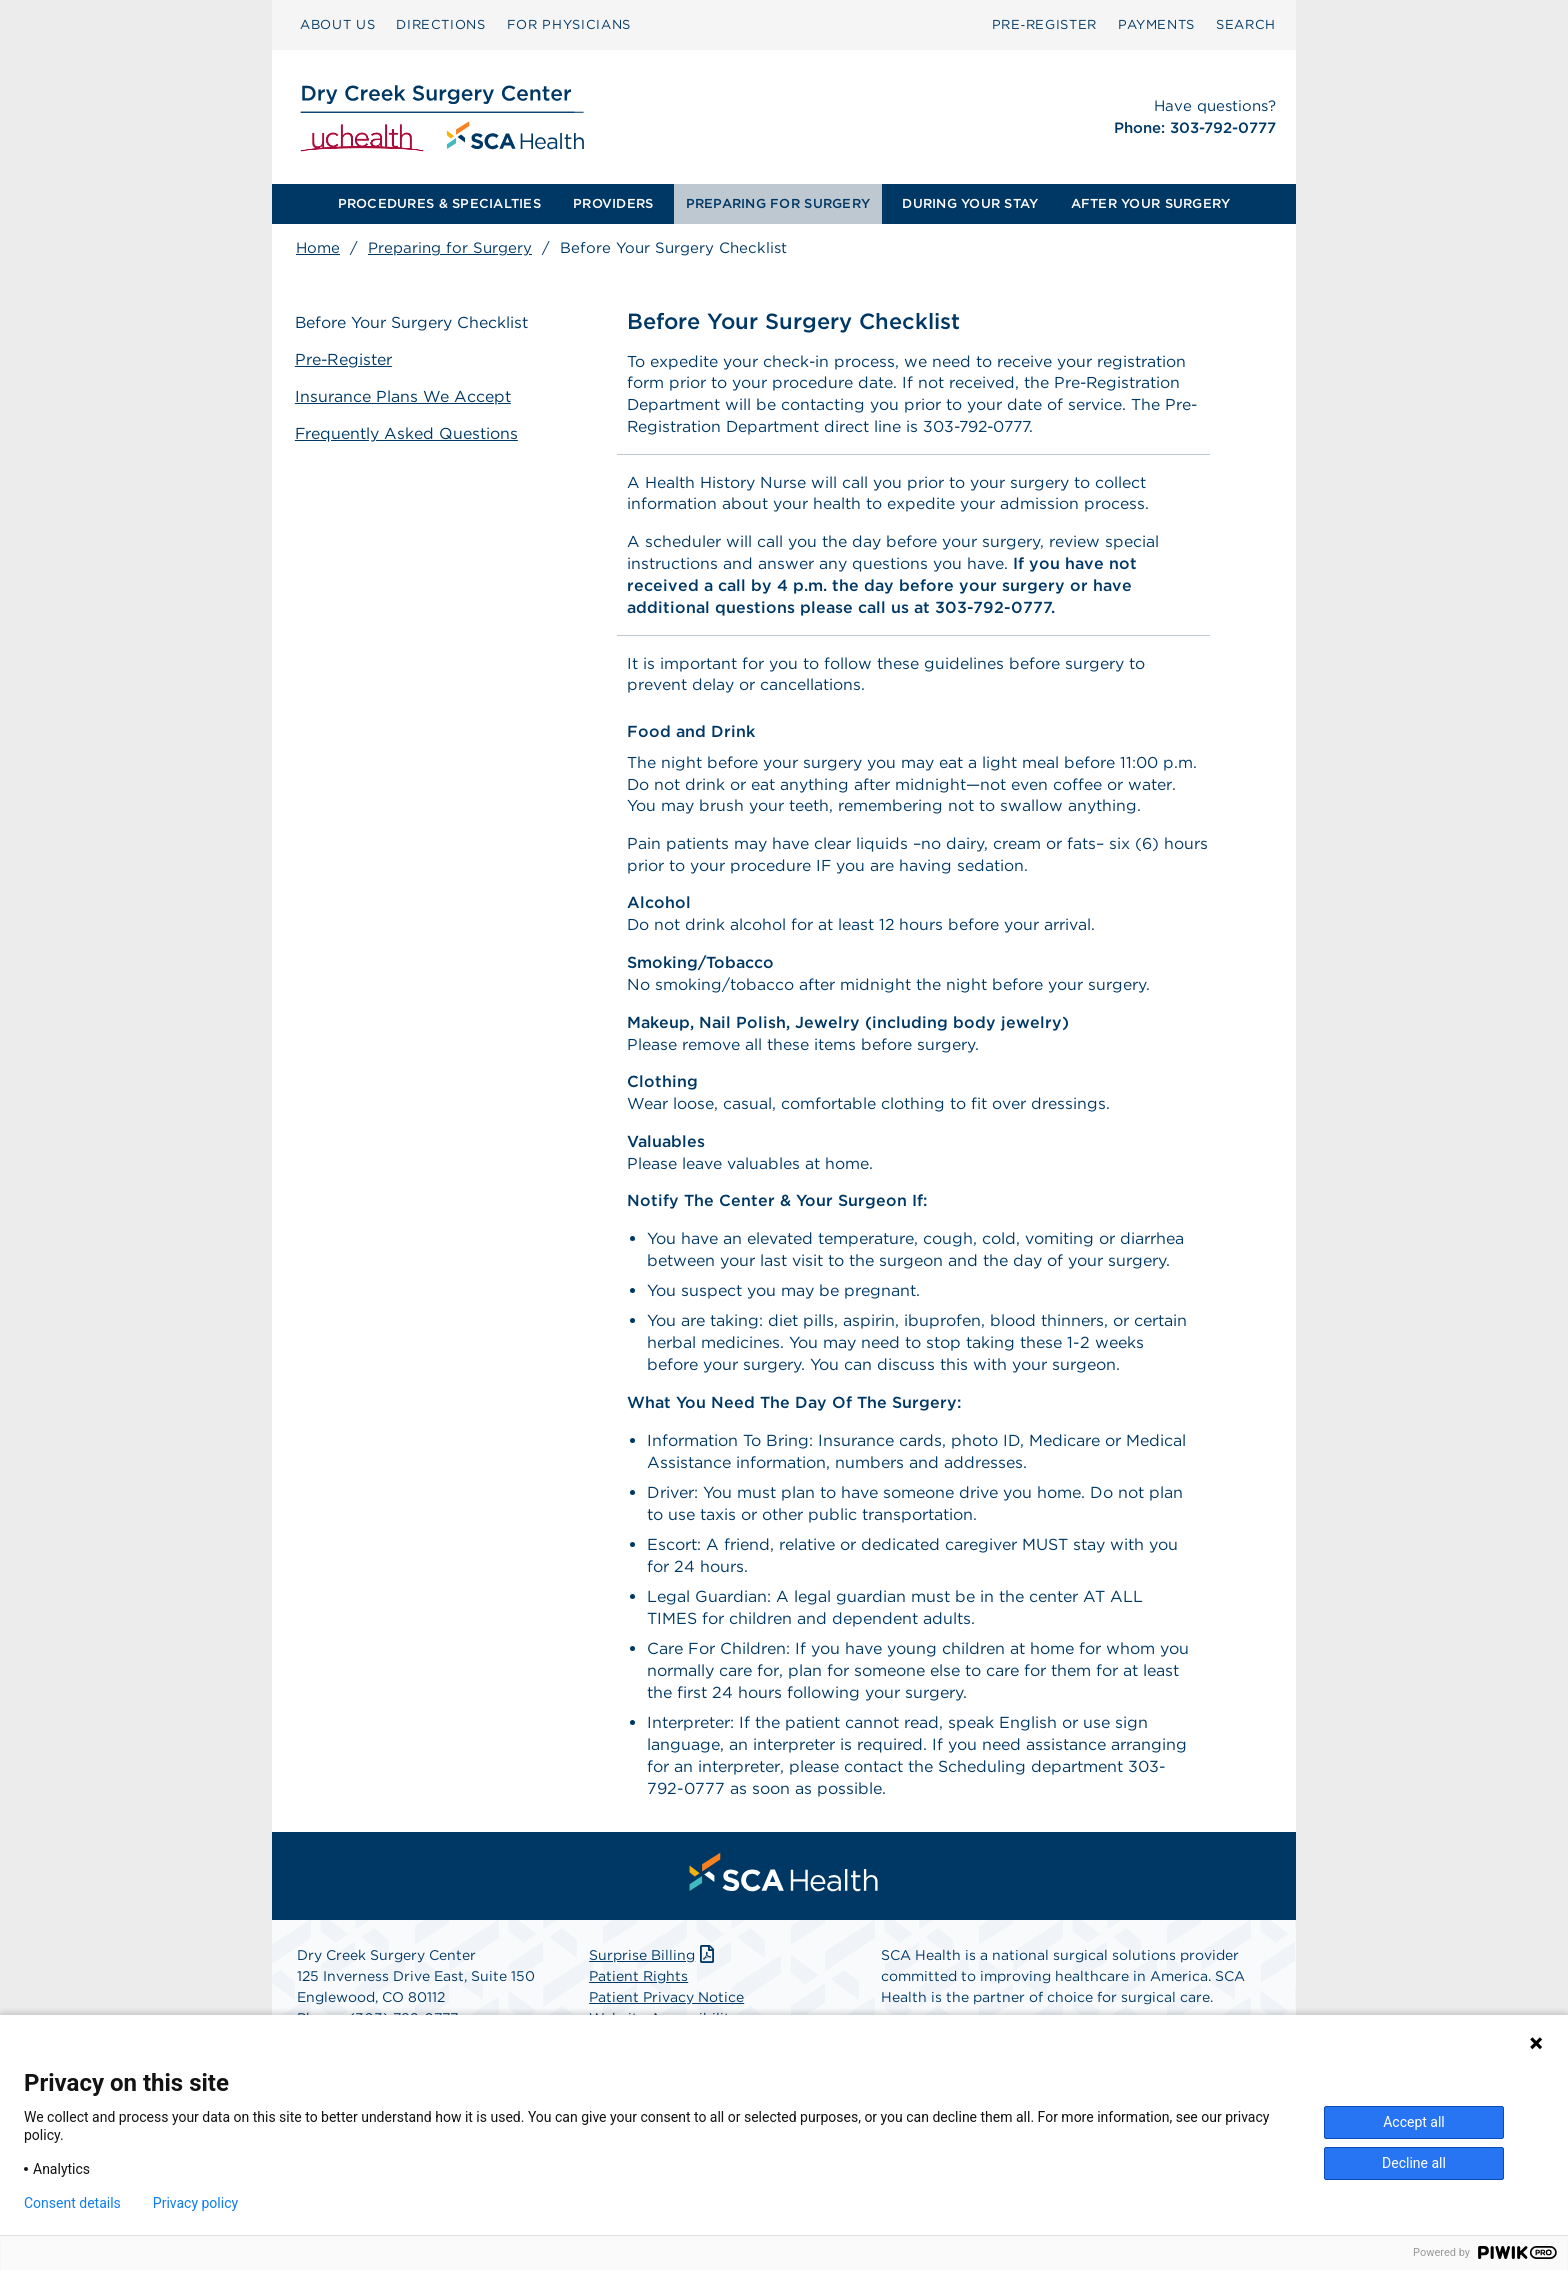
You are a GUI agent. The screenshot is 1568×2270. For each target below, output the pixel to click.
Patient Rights (638, 1983)
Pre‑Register (1044, 24)
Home (318, 248)
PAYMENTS (1156, 24)
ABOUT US (337, 24)
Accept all (1414, 2122)
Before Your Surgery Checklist (413, 322)
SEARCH (1246, 24)
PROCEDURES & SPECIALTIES (439, 203)
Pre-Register (345, 359)
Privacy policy (195, 2203)
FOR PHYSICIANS (569, 24)
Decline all (1414, 2163)
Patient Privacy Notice (666, 2004)
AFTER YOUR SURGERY (1151, 203)
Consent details (72, 2203)
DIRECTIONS (441, 24)
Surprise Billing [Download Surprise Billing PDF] (653, 1962)
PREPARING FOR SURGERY (778, 203)
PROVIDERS (613, 203)
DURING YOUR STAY (970, 203)
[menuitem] (337, 25)
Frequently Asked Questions (408, 433)
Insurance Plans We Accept (404, 396)
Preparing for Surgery (450, 248)
